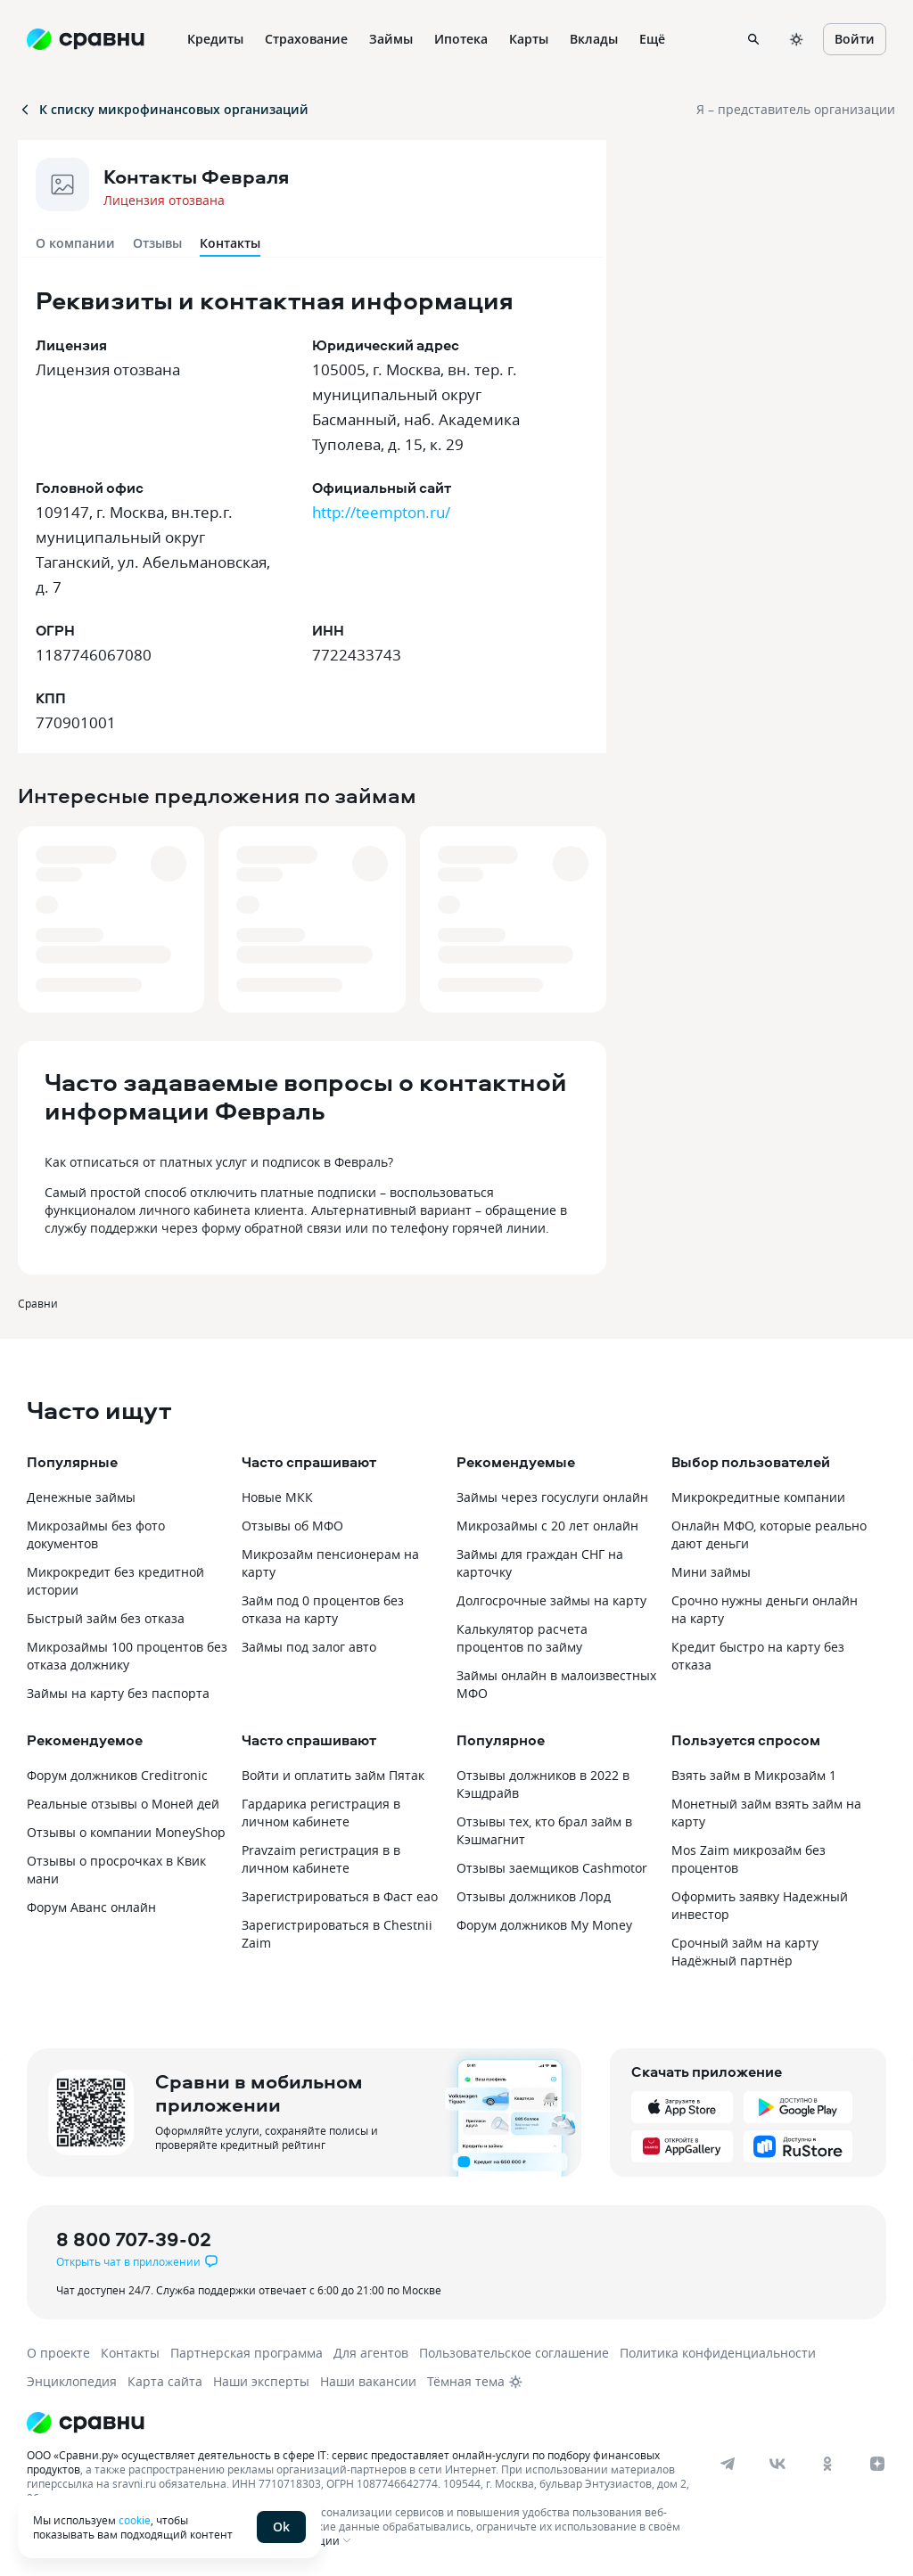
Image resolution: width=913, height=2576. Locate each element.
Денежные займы (81, 1497)
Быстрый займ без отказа (106, 1618)
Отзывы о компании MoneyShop (126, 1832)
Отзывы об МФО (292, 1525)
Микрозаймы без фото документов (96, 1534)
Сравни (38, 1303)
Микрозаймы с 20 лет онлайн (547, 1525)
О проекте (58, 2352)
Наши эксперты (261, 2381)
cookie (135, 2520)
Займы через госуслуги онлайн (552, 1497)
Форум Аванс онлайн (91, 1907)
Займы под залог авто (309, 1646)
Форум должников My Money (544, 1924)
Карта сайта (164, 2381)
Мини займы (711, 1571)
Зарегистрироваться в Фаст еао (340, 1896)
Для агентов (370, 2352)
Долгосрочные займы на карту (551, 1600)
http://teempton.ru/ (381, 512)
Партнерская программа (246, 2352)
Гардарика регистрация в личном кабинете (321, 1812)
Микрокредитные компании (758, 1497)
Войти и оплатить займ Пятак (333, 1775)
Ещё (652, 38)
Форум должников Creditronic (117, 1775)
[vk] (777, 2464)
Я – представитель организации (795, 109)
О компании (75, 242)
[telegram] (727, 2464)
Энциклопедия (72, 2381)
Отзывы (157, 242)
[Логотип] (439, 2422)
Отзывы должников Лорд (533, 1896)
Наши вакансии (368, 2381)
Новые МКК (277, 1497)
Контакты (130, 2352)
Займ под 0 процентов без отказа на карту (323, 1609)
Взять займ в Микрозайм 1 (753, 1775)
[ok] (827, 2464)
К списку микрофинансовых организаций (163, 109)
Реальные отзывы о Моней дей (123, 1803)
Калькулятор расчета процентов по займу (522, 1637)
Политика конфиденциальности (718, 2352)
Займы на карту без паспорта (118, 1693)
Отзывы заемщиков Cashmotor (551, 1867)
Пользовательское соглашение (514, 2352)
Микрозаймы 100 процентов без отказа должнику (127, 1655)
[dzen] (877, 2464)
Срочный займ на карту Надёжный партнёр (744, 1951)
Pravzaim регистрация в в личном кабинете (321, 1859)
